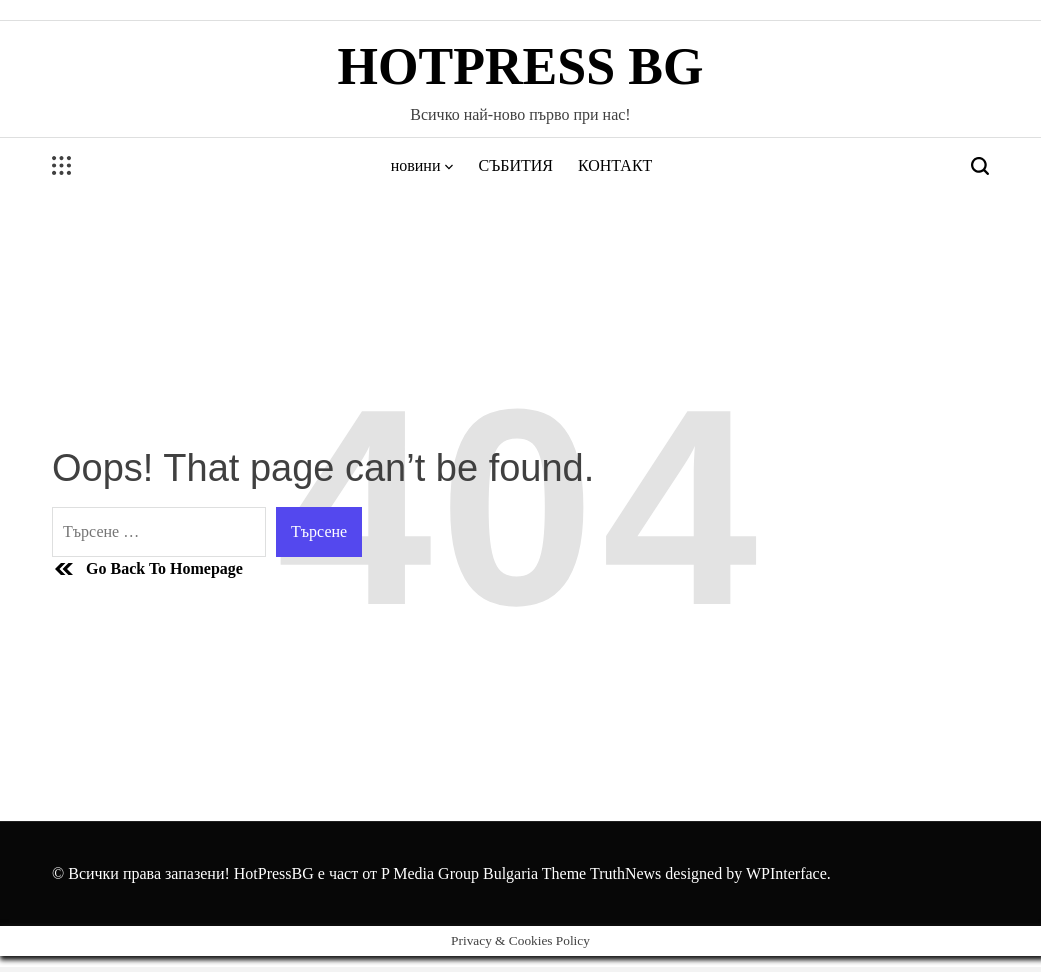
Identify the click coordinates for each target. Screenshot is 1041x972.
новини (422, 165)
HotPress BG (521, 67)
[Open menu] (62, 166)
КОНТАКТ (615, 165)
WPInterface (786, 873)
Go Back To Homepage (147, 569)
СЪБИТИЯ (515, 165)
